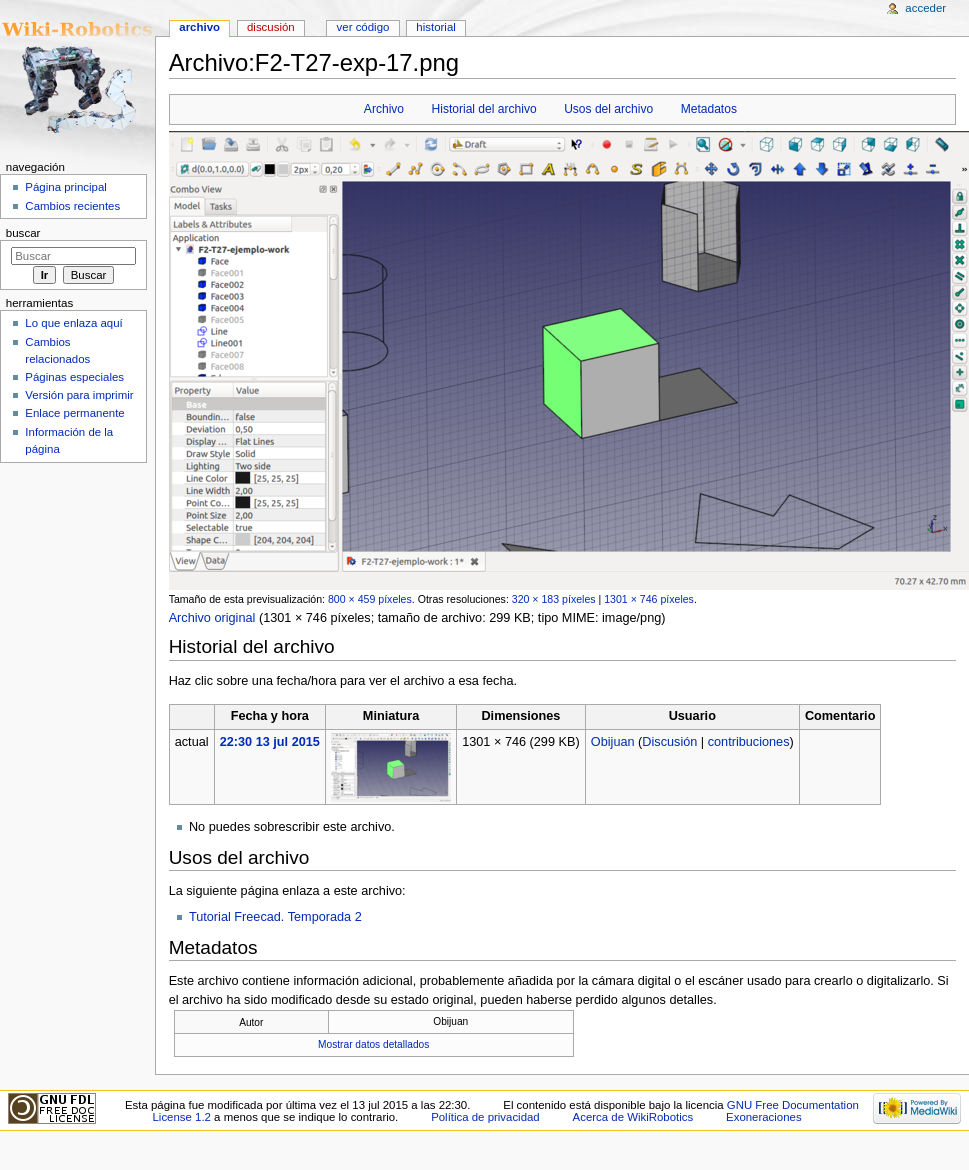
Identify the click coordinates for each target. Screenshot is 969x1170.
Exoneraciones (764, 1117)
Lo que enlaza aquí (73, 323)
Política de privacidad (485, 1117)
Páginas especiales (74, 377)
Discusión (669, 742)
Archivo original (212, 618)
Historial (435, 27)
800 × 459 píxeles (370, 599)
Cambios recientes (72, 206)
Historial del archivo (484, 109)
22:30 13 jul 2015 (270, 742)
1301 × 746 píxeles (649, 599)
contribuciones (749, 742)
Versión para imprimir (79, 395)
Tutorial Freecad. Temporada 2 (275, 917)
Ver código (363, 27)
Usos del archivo (608, 109)
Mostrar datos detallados (373, 1044)
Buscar (23, 233)
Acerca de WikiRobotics (633, 1117)
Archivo (384, 109)
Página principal (66, 187)
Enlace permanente (74, 413)
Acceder (925, 8)
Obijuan (613, 742)
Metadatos (709, 109)
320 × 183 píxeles (554, 599)
